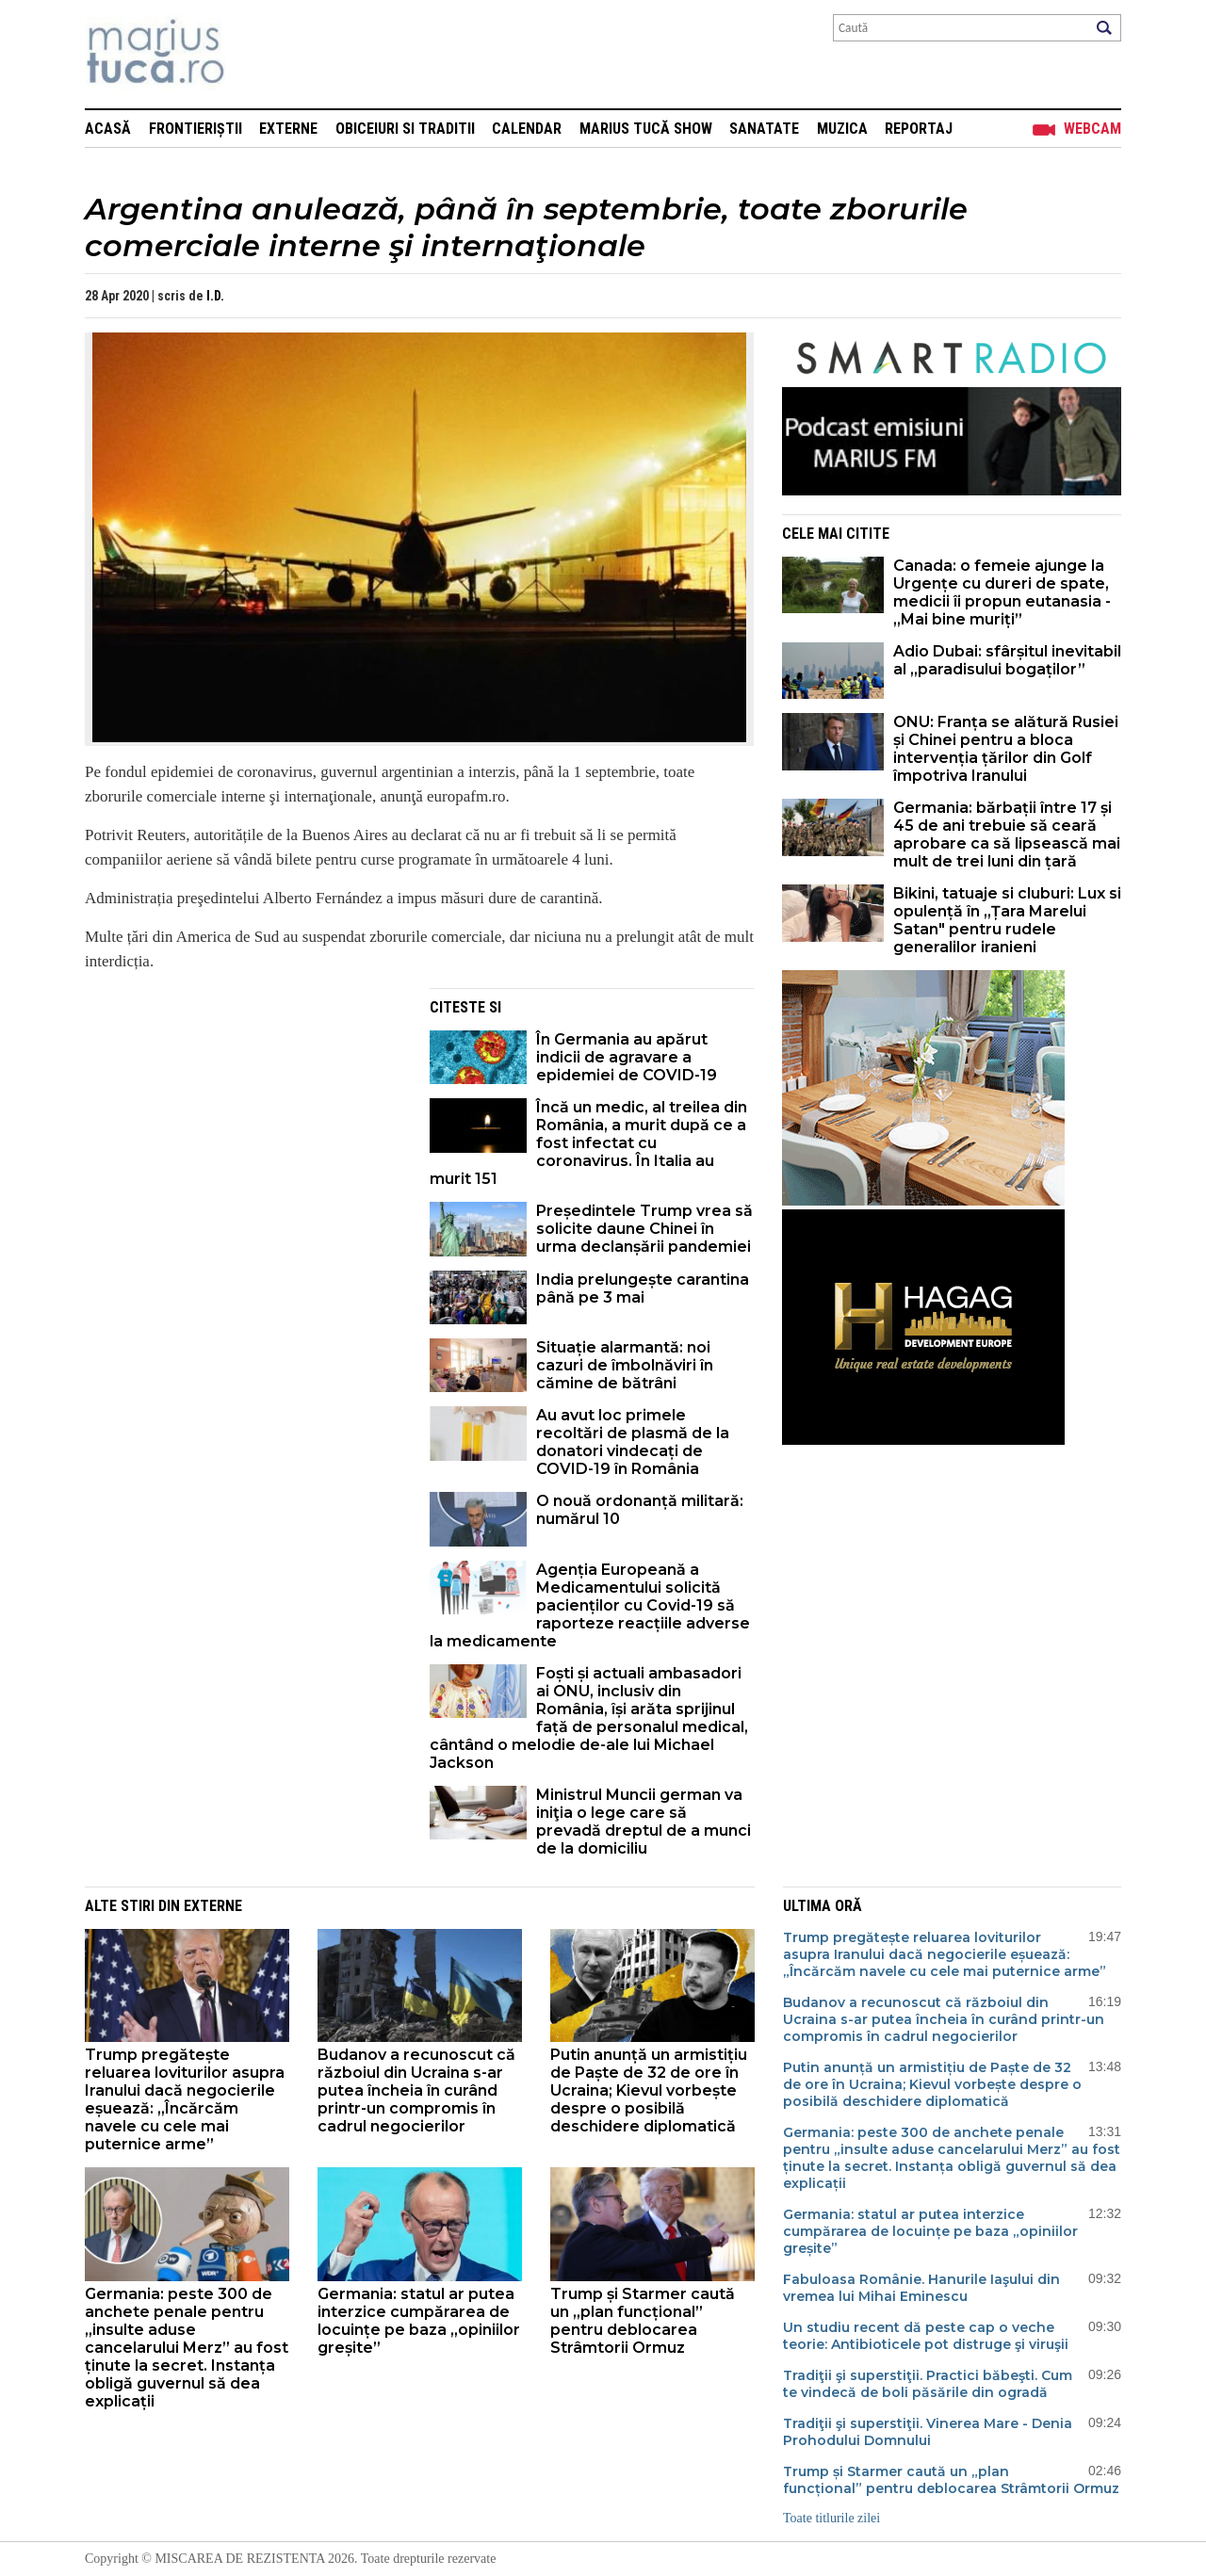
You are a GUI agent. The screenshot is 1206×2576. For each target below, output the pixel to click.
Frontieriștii (195, 129)
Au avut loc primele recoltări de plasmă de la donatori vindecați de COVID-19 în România (632, 1442)
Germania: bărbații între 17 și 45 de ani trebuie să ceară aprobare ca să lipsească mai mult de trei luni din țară (1006, 834)
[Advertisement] (243, 1120)
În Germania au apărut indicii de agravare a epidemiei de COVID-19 (626, 1057)
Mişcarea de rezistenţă (257, 54)
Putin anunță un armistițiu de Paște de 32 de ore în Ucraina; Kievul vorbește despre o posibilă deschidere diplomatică (648, 2090)
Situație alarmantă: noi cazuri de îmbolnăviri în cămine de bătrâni (624, 1365)
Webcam (1092, 129)
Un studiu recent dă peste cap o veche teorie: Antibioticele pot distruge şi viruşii (925, 2336)
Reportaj (919, 129)
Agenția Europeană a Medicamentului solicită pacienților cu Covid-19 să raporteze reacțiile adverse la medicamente (590, 1605)
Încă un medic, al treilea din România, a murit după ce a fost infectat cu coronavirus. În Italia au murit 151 (588, 1143)
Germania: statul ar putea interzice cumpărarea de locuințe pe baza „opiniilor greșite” (419, 2321)
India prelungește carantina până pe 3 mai (642, 1288)
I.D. (215, 295)
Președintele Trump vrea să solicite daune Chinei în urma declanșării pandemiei (644, 1229)
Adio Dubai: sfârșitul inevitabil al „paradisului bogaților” (1007, 660)
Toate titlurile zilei (831, 2518)
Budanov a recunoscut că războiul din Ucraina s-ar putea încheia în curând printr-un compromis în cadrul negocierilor (416, 2090)
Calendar (527, 129)
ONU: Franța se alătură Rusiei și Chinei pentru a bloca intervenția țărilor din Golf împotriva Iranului (1005, 749)
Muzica (842, 129)
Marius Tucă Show (645, 129)
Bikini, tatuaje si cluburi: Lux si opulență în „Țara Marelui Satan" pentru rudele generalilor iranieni (1007, 920)
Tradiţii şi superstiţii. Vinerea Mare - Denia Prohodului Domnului (927, 2432)
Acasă (108, 129)
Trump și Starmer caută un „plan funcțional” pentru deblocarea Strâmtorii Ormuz (642, 2321)
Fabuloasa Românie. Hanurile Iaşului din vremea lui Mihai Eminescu (921, 2288)
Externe (288, 129)
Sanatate (764, 129)
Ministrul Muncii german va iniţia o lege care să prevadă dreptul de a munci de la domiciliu (643, 1821)
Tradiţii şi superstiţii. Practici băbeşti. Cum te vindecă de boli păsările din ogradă (927, 2384)
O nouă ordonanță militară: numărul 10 (639, 1510)
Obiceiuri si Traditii (405, 129)
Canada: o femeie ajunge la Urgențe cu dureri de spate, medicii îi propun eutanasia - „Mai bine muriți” (1002, 592)
